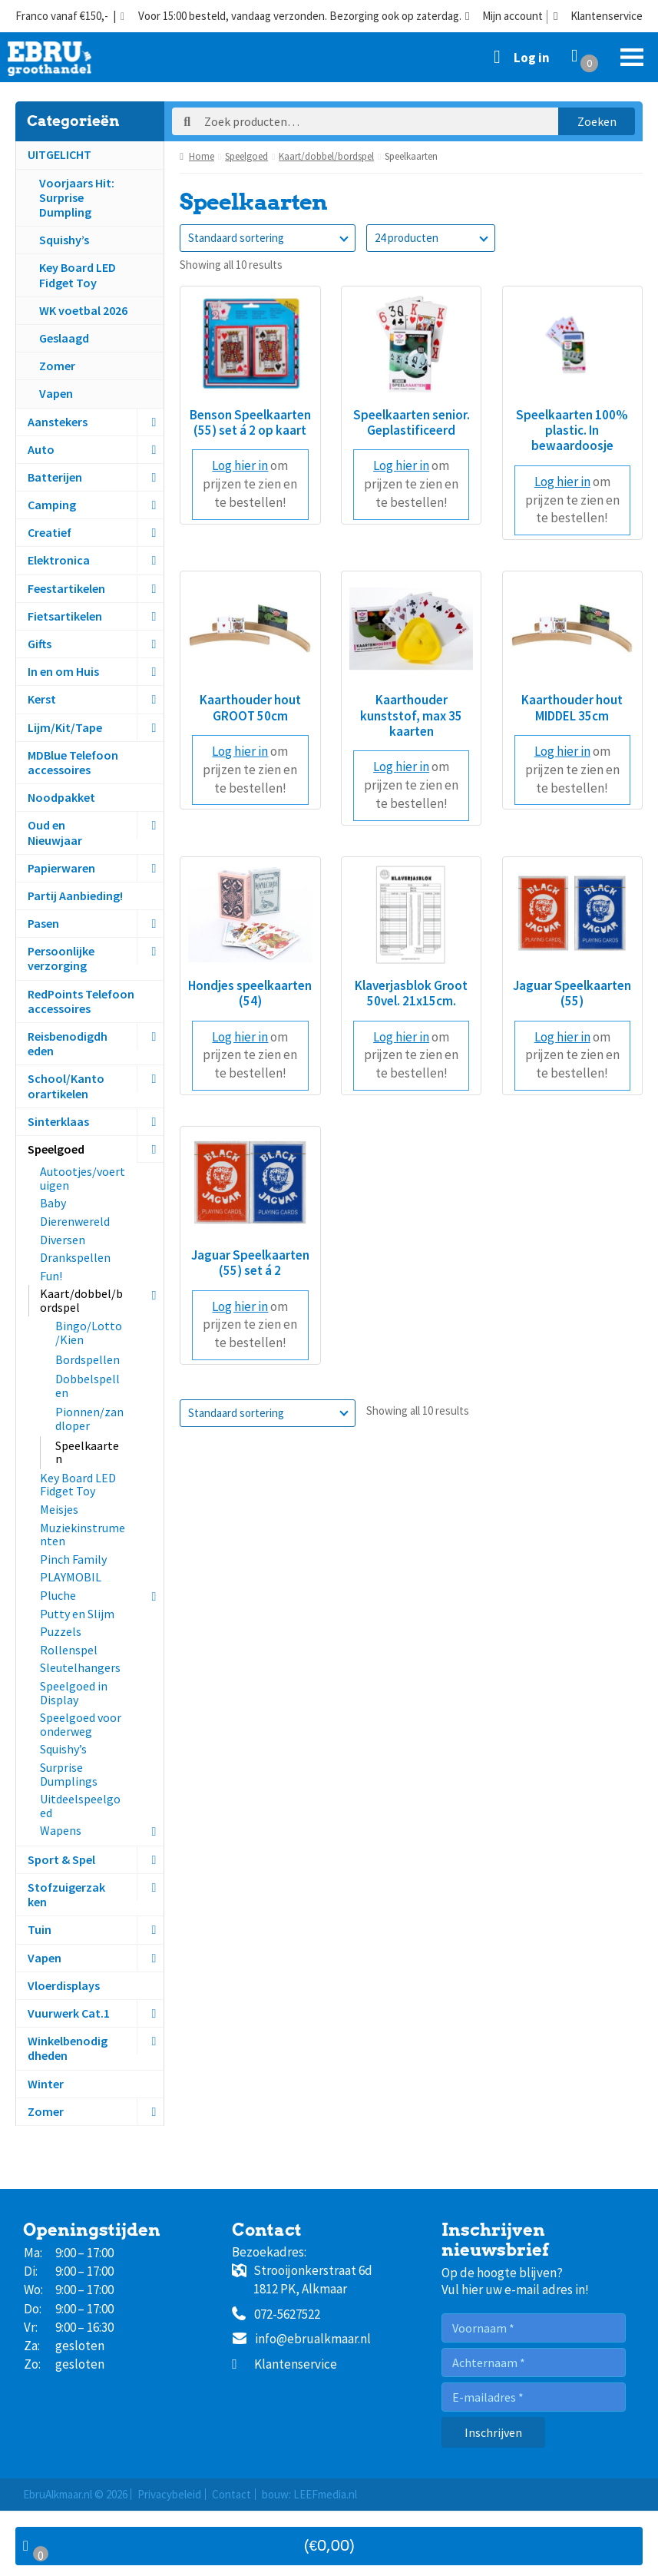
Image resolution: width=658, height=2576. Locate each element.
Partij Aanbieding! (75, 895)
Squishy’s (64, 239)
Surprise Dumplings (69, 1774)
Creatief (49, 532)
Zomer (57, 365)
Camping (52, 504)
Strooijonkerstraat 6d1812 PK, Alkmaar (302, 2279)
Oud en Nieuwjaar (55, 832)
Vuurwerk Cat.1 (69, 2013)
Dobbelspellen (87, 1385)
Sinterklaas (58, 1121)
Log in (532, 57)
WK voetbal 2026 (83, 310)
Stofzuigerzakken (66, 1894)
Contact (231, 2494)
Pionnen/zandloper (89, 1418)
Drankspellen (75, 1257)
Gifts (39, 643)
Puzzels (60, 1631)
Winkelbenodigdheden (67, 2048)
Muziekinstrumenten (82, 1534)
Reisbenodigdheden (67, 1043)
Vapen (56, 393)
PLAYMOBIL (70, 1576)
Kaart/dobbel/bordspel (81, 1300)
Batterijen (55, 477)
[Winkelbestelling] (267, 238)
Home (201, 156)
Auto (41, 449)
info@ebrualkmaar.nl (301, 2339)
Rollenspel (69, 1649)
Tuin (39, 1929)
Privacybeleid (169, 2494)
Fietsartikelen (65, 616)
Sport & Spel (61, 1859)
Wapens (60, 1830)
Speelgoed (56, 1149)
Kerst (42, 699)
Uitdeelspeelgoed (80, 1805)
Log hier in (240, 465)
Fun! (51, 1275)
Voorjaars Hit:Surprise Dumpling (76, 197)
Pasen (43, 923)
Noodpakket (61, 797)
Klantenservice (598, 16)
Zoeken (597, 121)
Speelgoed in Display (73, 1692)
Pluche (58, 1595)
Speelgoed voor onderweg (80, 1724)
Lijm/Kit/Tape (65, 727)
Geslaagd (64, 338)
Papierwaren (61, 868)
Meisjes (59, 1509)
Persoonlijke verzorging (61, 958)
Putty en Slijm (77, 1613)
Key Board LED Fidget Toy (77, 275)
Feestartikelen (66, 588)
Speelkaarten (87, 1452)
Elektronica (59, 560)
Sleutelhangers (80, 1667)
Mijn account (504, 16)
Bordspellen (87, 1359)
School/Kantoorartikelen (66, 1086)
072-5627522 (276, 2315)
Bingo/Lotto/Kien (88, 1332)
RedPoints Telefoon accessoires (81, 1001)
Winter (46, 2083)
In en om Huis (63, 671)
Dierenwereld (75, 1221)
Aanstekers (58, 421)
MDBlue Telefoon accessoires (73, 762)
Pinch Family (73, 1559)
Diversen (62, 1239)
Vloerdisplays (64, 1985)
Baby (53, 1202)
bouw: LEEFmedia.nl (309, 2494)
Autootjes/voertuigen (82, 1178)
